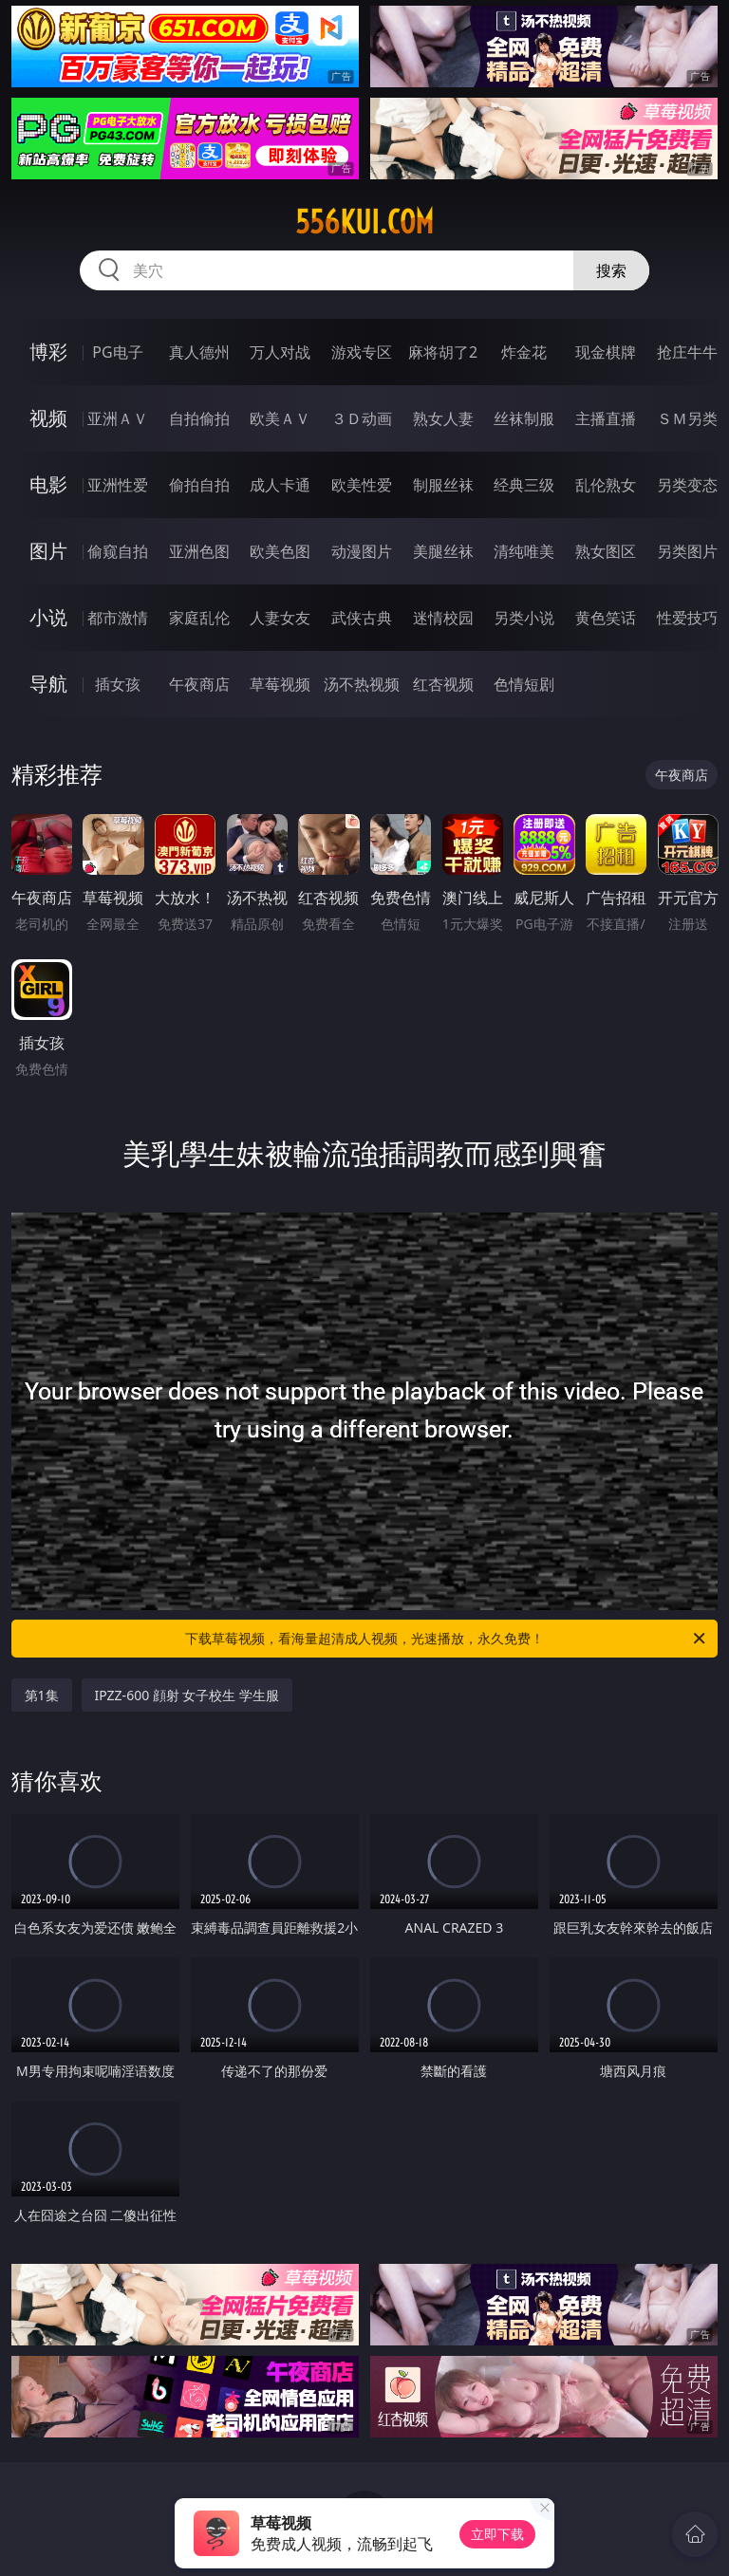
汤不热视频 (362, 684)
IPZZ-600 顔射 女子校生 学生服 (187, 1695)
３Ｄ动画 (361, 418)
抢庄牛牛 (687, 352)
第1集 (42, 1695)
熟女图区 (605, 551)
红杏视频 (443, 684)
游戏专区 (361, 352)
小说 (48, 617)
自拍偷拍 (199, 418)
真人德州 (199, 352)
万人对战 (280, 352)
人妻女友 (280, 617)
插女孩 (117, 684)
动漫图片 (361, 551)
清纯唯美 (524, 551)
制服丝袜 (443, 484)
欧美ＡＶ (280, 418)
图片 (48, 551)
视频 (48, 418)
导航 (48, 683)
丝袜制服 (524, 418)
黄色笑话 (605, 617)
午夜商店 (199, 684)
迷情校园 (443, 617)
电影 (48, 484)
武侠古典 (361, 617)
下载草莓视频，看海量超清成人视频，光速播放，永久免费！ (446, 1638)
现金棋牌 (605, 352)
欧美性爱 (361, 484)
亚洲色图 (199, 551)
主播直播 (605, 418)
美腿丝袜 (443, 551)
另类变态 (687, 484)
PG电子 (117, 352)
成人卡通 (280, 484)
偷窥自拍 (117, 551)
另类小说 (524, 617)
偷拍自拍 (199, 484)
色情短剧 (524, 684)
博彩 (48, 351)
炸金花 (524, 352)
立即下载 (497, 2534)
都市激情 (117, 617)
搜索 (611, 270)
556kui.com (364, 222)
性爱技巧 (687, 617)
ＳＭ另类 (687, 418)
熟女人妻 (443, 418)
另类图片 (687, 551)
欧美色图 (280, 551)
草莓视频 (280, 684)
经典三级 (524, 484)
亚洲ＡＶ (117, 418)
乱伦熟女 (605, 484)
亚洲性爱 (117, 484)
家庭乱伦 (199, 617)
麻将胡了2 (442, 352)
